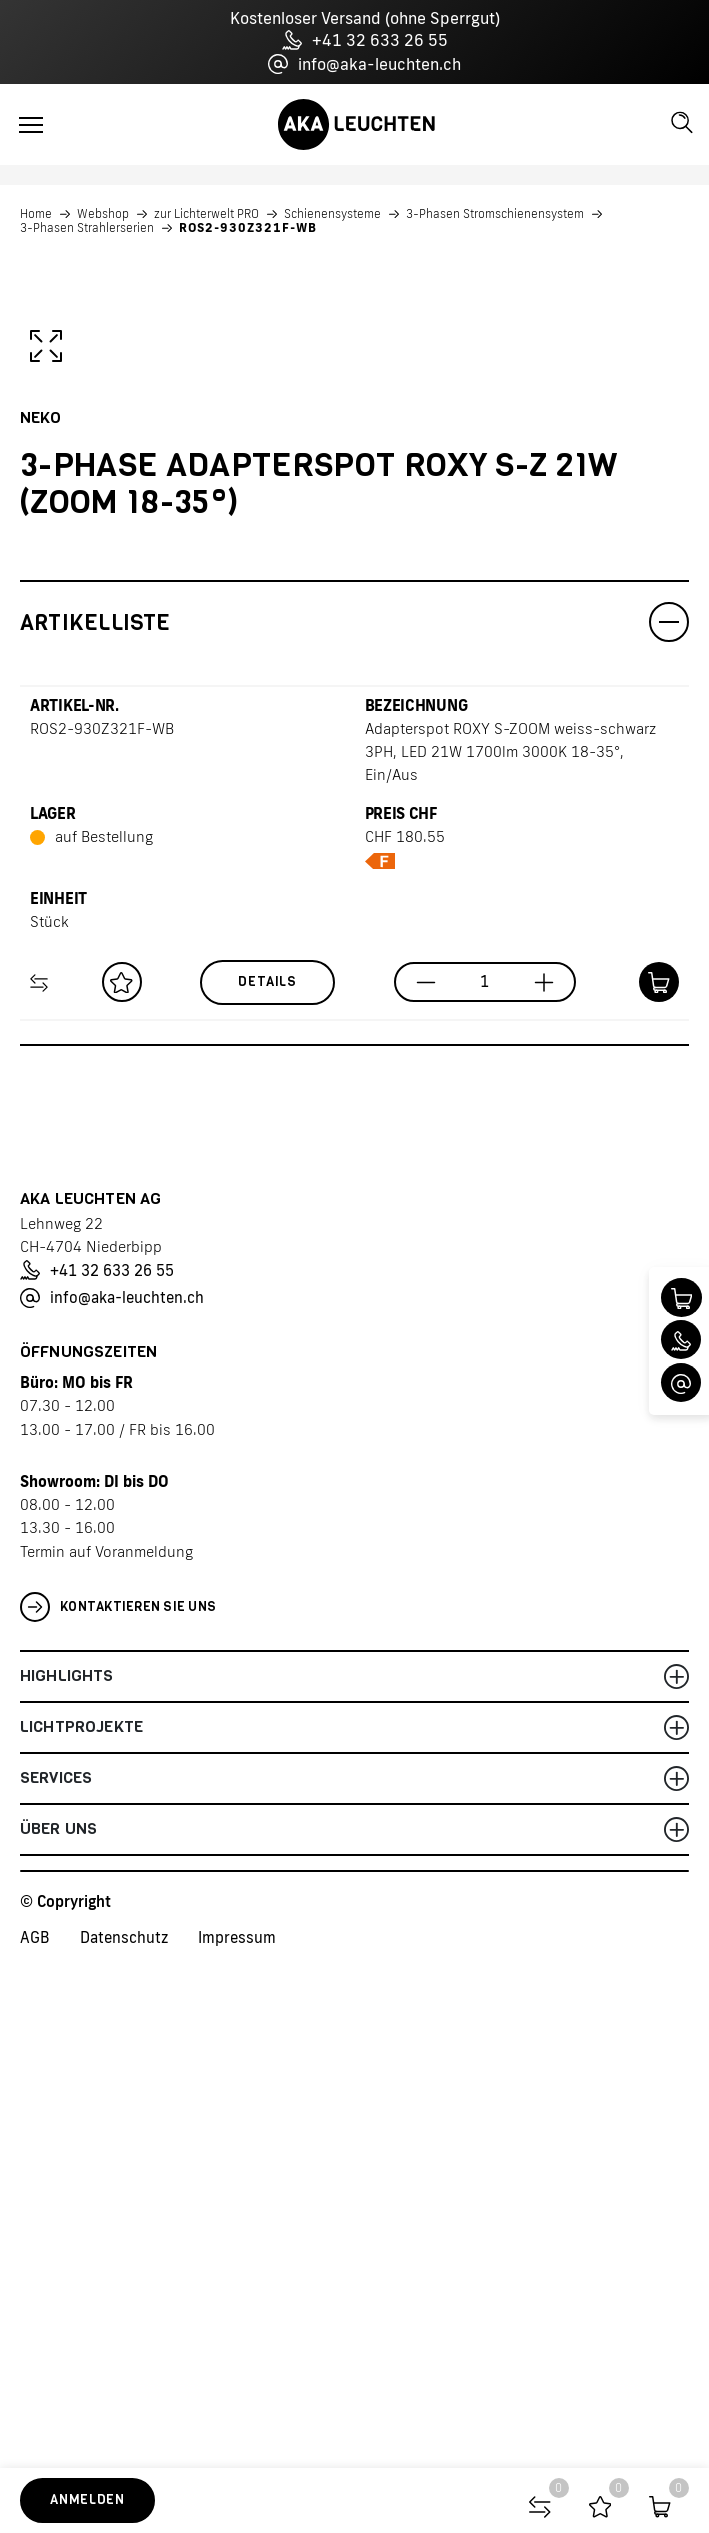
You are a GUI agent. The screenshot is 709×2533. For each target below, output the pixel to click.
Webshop (103, 214)
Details (267, 1480)
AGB (35, 2436)
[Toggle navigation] (31, 125)
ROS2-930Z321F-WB (248, 228)
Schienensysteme (332, 214)
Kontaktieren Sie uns (118, 2106)
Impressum (237, 2436)
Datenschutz (124, 2436)
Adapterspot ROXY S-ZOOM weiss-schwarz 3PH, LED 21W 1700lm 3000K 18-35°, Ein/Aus (510, 1250)
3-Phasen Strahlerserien (87, 228)
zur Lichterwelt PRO (206, 214)
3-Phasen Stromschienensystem (495, 214)
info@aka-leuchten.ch (364, 64)
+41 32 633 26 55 (365, 40)
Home (36, 214)
